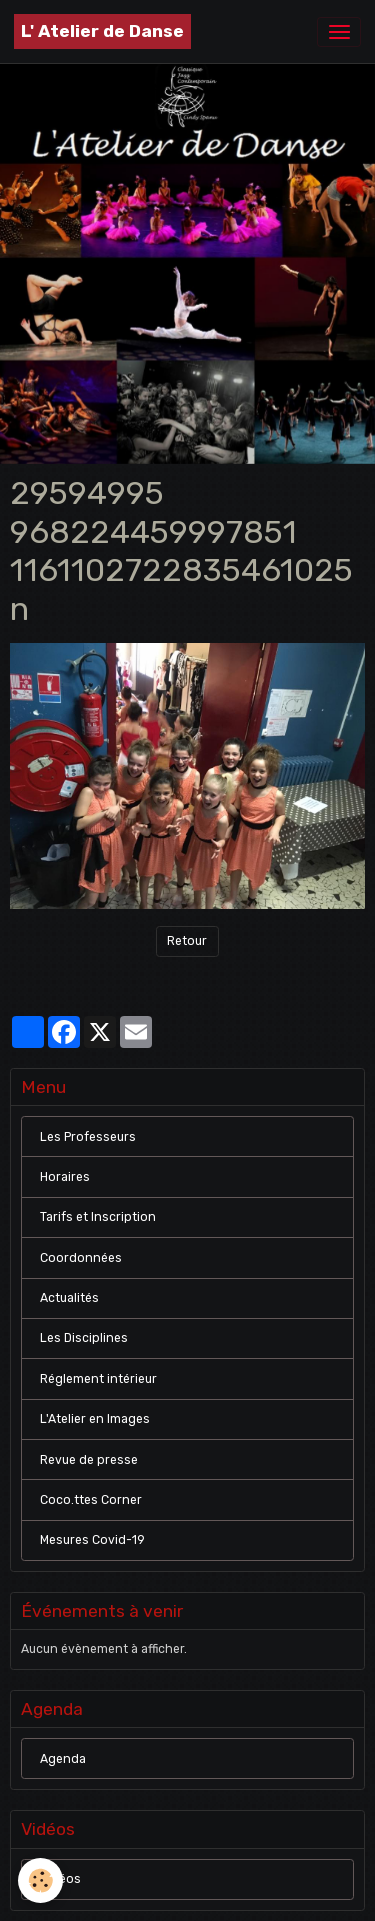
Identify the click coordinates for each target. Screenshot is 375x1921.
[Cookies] (40, 1880)
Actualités (69, 1298)
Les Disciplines (84, 1338)
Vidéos (60, 1879)
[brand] (102, 31)
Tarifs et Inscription (98, 1217)
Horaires (65, 1177)
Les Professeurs (88, 1137)
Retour (187, 941)
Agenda (63, 1759)
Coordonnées (81, 1258)
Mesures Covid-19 (92, 1540)
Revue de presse (89, 1460)
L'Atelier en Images (95, 1419)
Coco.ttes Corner (91, 1500)
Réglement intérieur (98, 1379)
